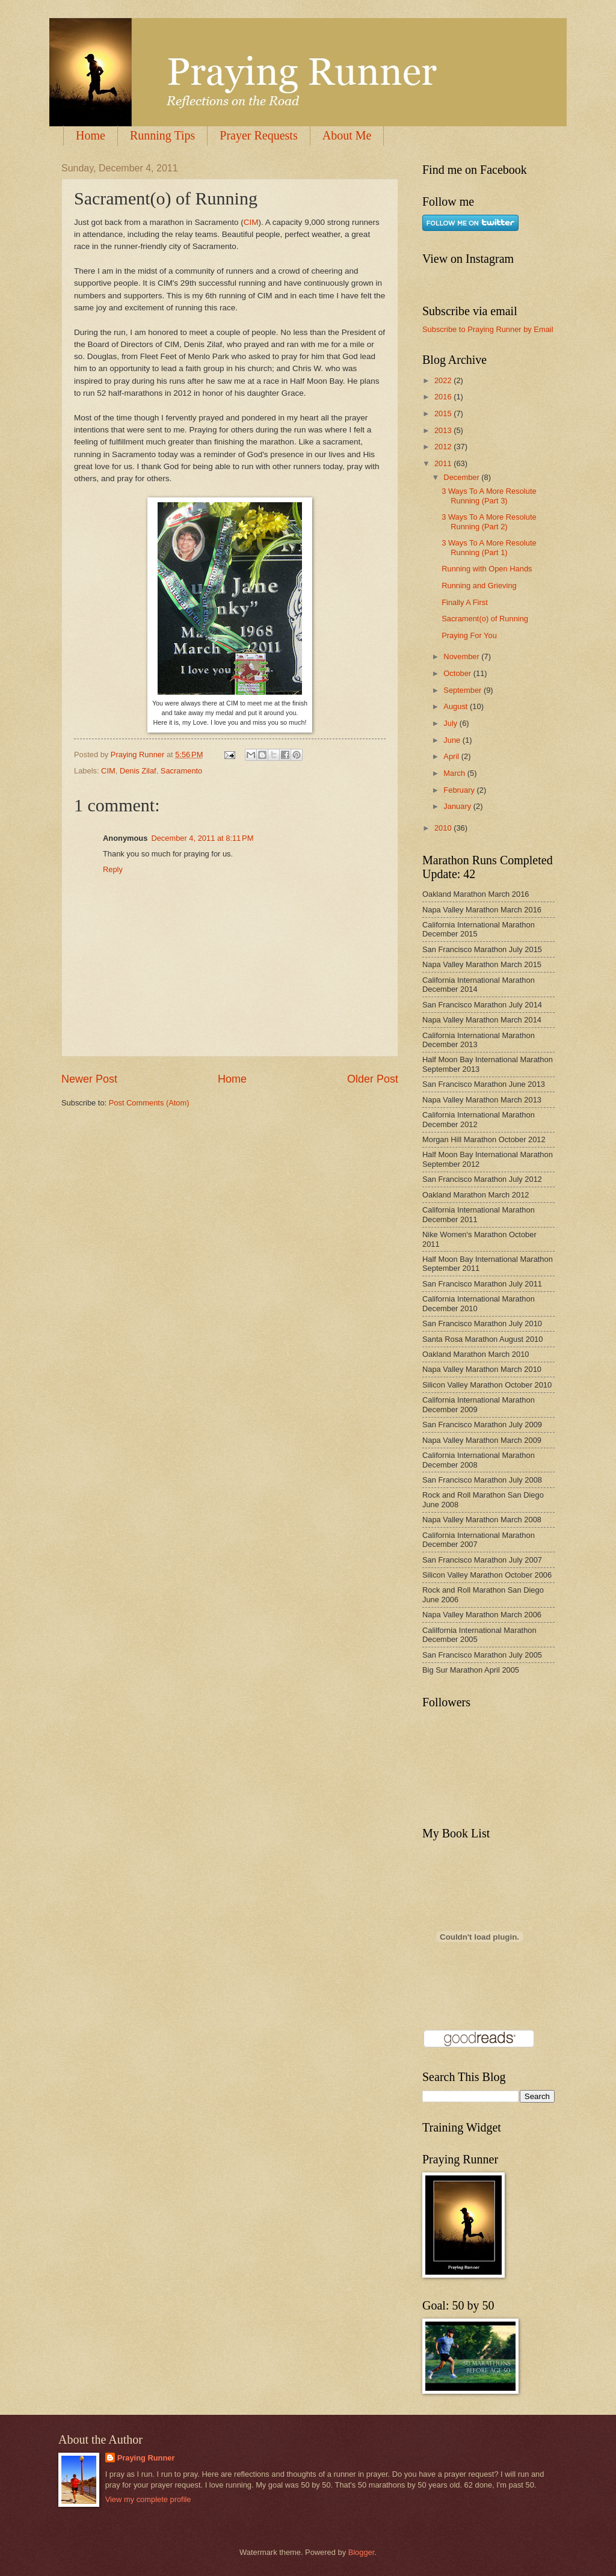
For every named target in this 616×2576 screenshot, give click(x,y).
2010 (444, 827)
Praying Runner (146, 2457)
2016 (444, 396)
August (456, 706)
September (463, 690)
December (462, 477)
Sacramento (181, 770)
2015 (444, 413)
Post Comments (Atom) (149, 1102)
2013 (444, 430)
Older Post (372, 1079)
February (459, 790)
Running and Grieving (479, 585)
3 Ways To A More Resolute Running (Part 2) (489, 521)
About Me (347, 135)
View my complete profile (148, 2499)
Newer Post (89, 1079)
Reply (113, 869)
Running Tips (162, 135)
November (462, 656)
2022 (444, 380)
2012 (444, 446)
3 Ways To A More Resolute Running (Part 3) (489, 496)
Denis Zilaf (138, 770)
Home (90, 135)
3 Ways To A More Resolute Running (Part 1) (489, 547)
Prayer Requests (258, 135)
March (455, 773)
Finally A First (465, 602)
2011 (444, 463)
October (458, 673)
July (451, 723)
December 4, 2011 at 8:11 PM (202, 838)
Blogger (361, 2552)
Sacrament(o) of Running (485, 618)
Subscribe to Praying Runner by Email (487, 329)
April (452, 756)
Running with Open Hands (487, 568)
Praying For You (469, 635)
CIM (251, 222)
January (458, 806)
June (453, 740)
